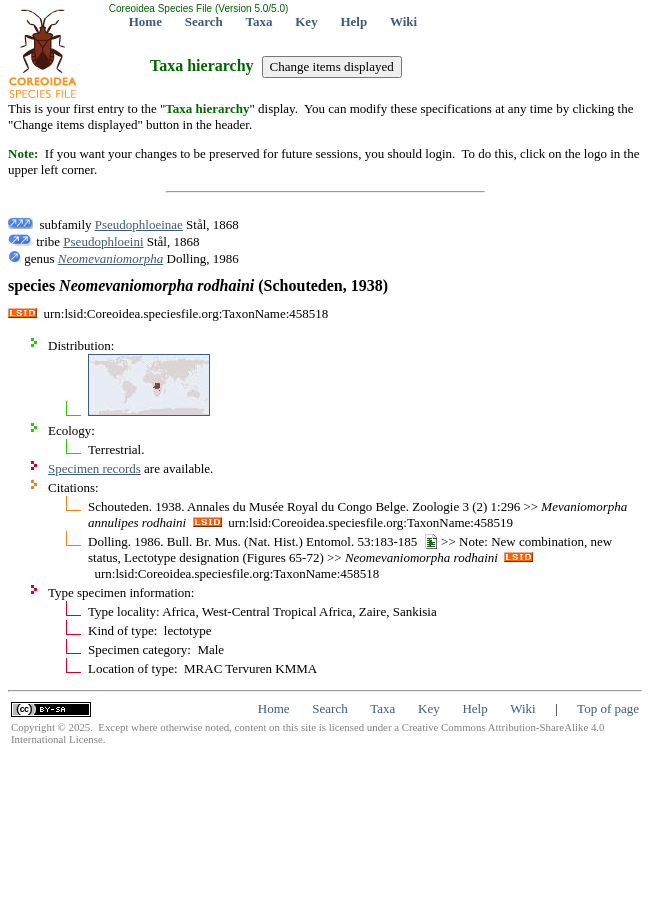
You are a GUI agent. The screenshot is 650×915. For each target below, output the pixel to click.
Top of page (608, 708)
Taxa (259, 21)
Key (306, 21)
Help (353, 21)
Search (204, 21)
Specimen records (94, 468)
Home (145, 21)
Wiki (403, 21)
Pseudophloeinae (139, 224)
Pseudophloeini (103, 241)
